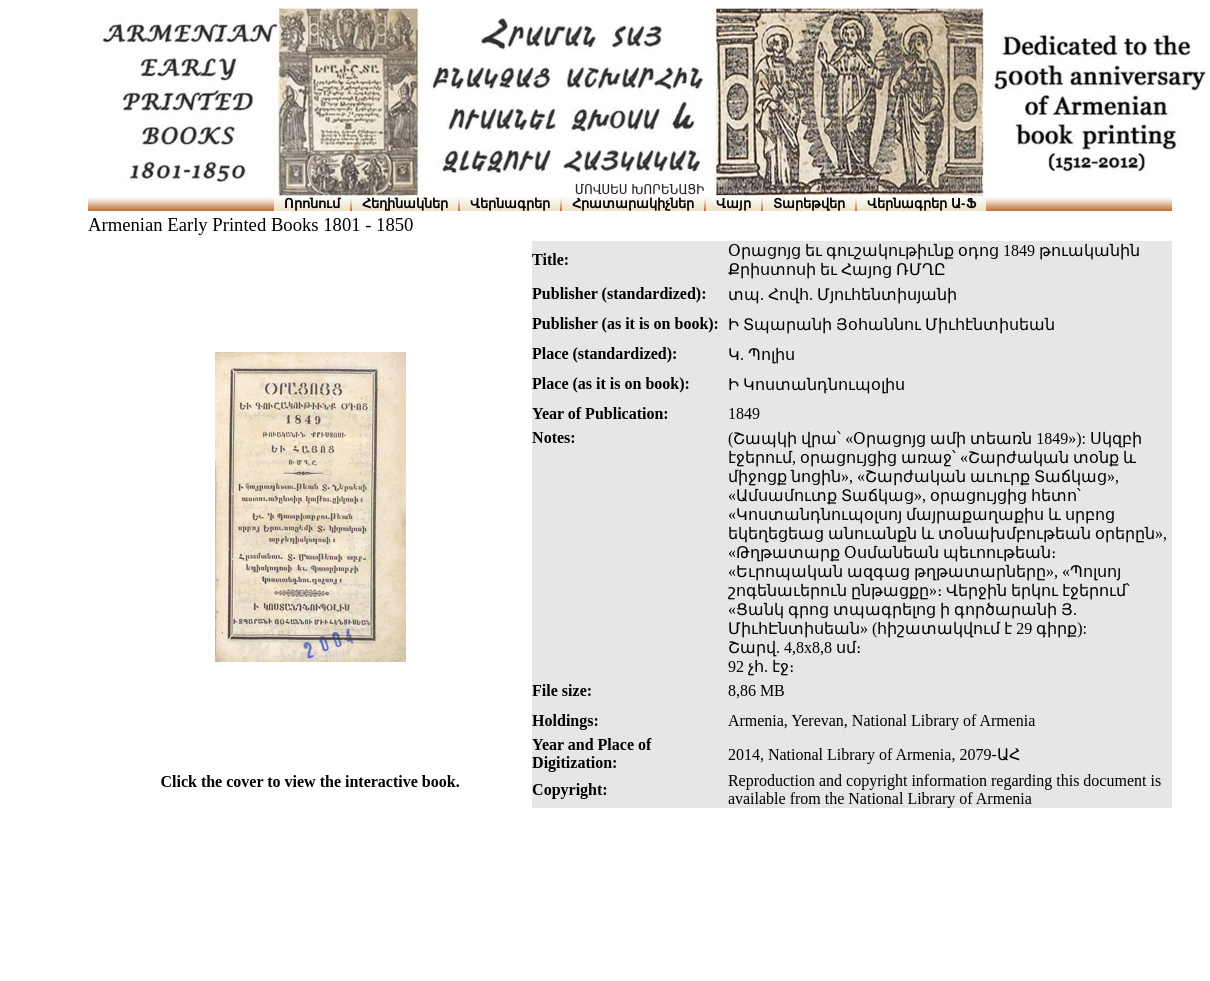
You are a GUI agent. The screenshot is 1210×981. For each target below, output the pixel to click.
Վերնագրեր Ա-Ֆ (921, 203)
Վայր (733, 203)
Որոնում (312, 203)
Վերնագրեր (510, 203)
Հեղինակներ (405, 203)
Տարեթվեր (809, 203)
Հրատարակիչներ (633, 203)
